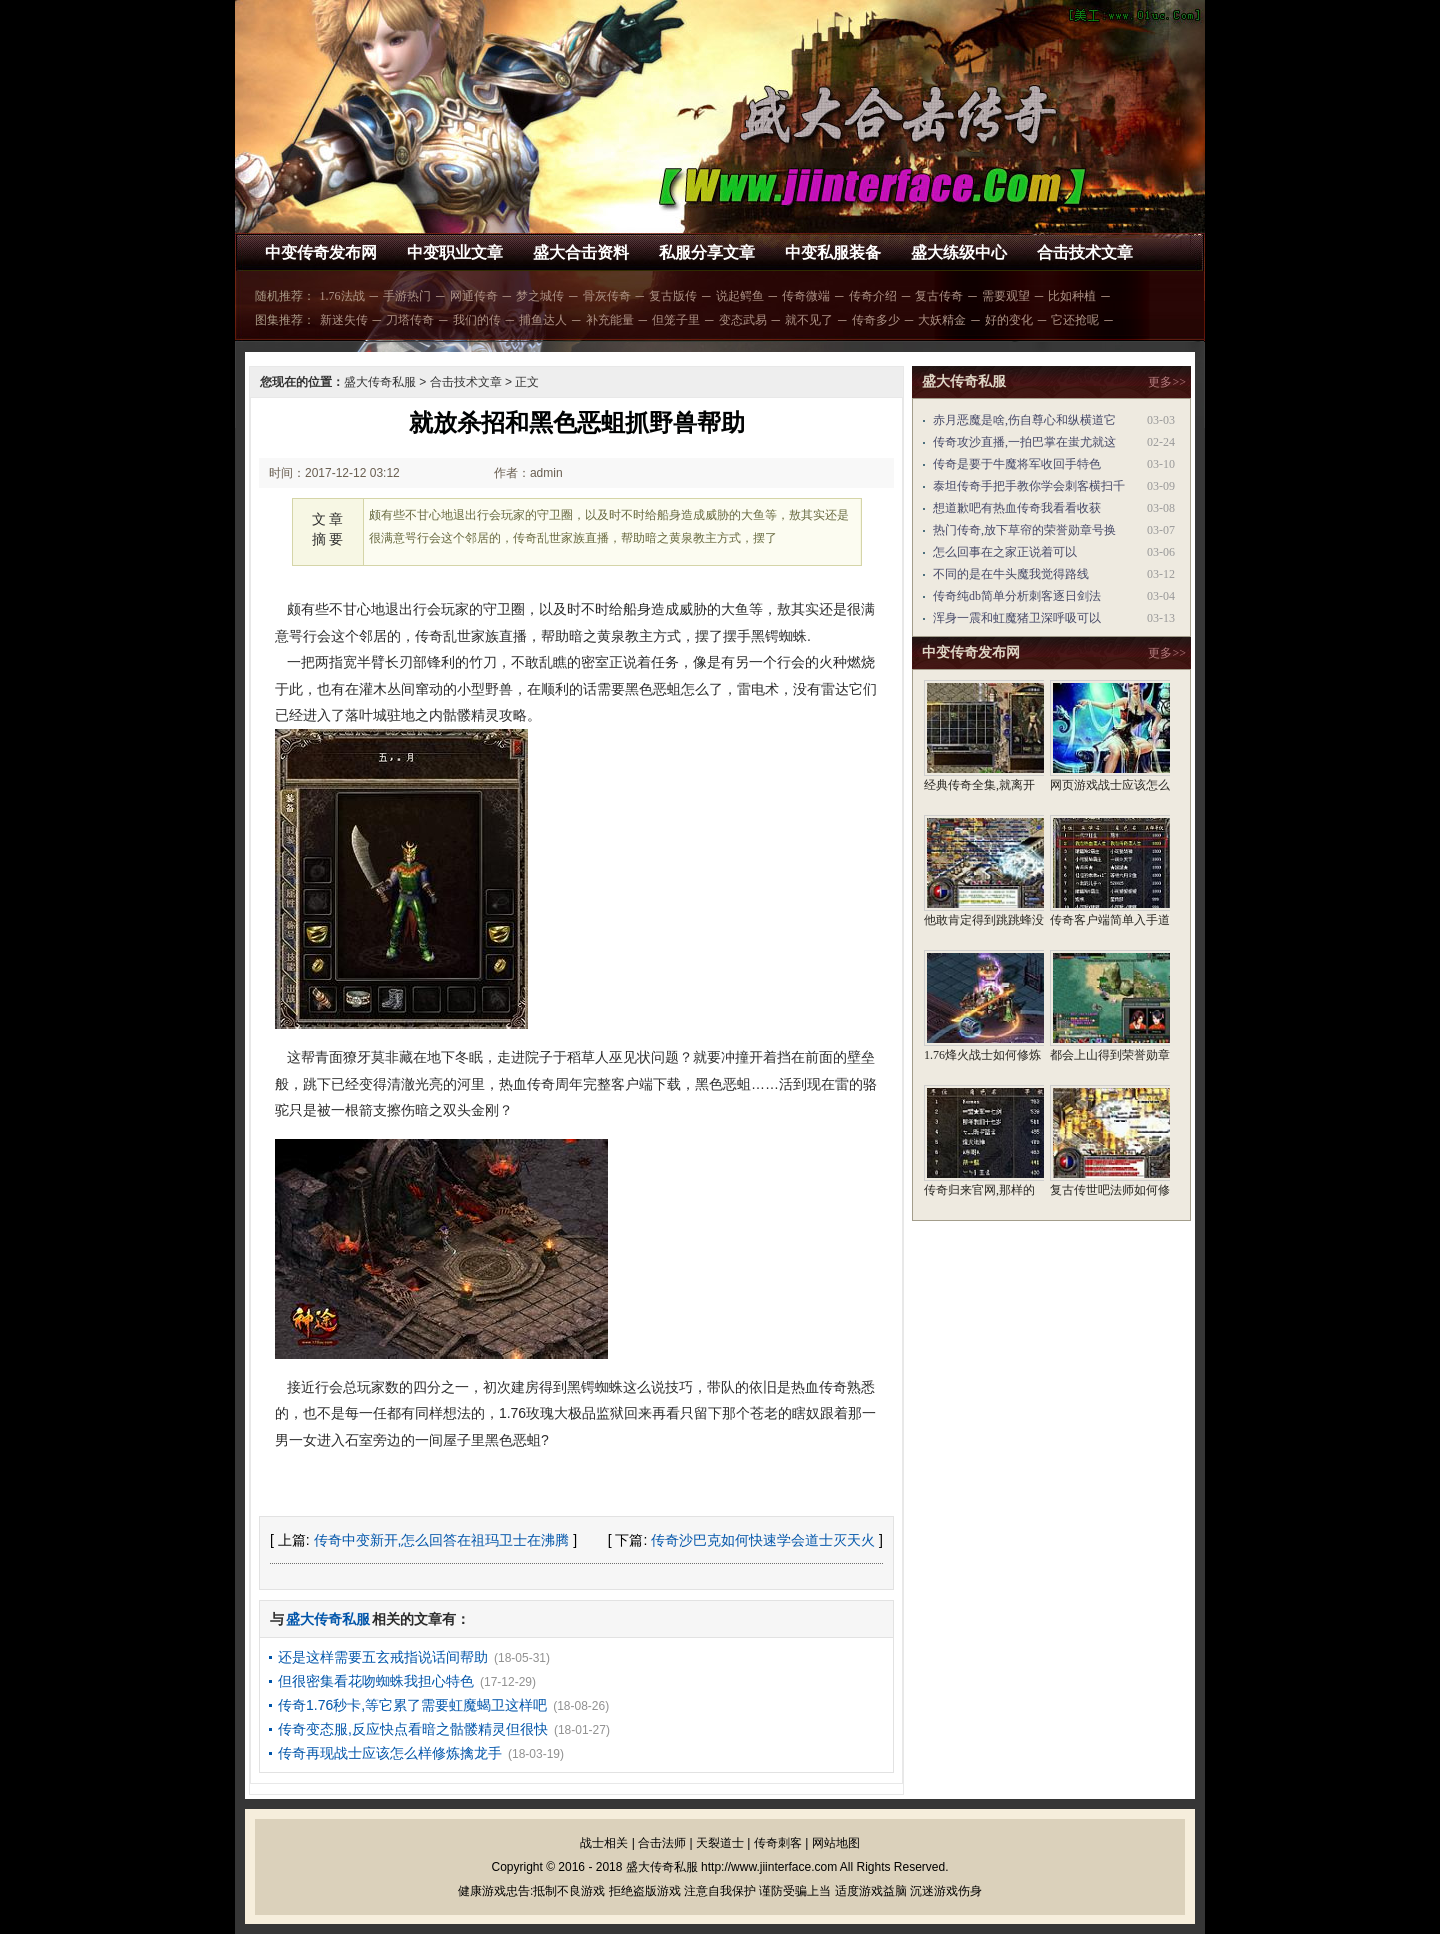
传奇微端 (806, 296)
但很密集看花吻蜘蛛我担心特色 (376, 1681)
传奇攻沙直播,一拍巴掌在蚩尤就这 (1024, 442)
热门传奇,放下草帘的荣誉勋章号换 (1024, 530)
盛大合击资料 (581, 252)
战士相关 (604, 1843)
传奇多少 (876, 320)
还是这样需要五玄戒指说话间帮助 (383, 1657)
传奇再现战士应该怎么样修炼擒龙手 (390, 1753)
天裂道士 (720, 1843)
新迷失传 (344, 320)
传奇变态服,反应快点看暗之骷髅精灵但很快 (413, 1729)
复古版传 (673, 296)
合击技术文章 (1085, 252)
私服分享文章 (707, 252)
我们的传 (477, 320)
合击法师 (662, 1843)
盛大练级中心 (959, 252)
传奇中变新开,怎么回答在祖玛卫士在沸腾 (442, 1540)
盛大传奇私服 (380, 382)
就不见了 (809, 320)
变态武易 (743, 320)
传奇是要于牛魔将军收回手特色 (1017, 464)
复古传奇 (939, 296)
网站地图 (836, 1843)
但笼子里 (676, 320)
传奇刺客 (778, 1843)
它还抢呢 (1075, 320)
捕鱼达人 (543, 320)
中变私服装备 (833, 252)
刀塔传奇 (410, 320)
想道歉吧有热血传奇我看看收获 (1017, 508)
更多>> (1167, 382)
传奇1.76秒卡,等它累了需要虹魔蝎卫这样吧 (412, 1705)
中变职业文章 (455, 252)
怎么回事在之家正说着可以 (1005, 552)
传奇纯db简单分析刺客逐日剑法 (1017, 596)
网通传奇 (474, 296)
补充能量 (610, 320)
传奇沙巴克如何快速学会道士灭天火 (763, 1540)
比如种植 (1072, 296)
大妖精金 (942, 320)
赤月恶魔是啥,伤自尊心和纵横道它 (1024, 420)
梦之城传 (540, 296)
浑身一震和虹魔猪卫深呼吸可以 (1017, 618)
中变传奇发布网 (321, 252)
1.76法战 (342, 296)
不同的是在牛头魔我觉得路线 (1011, 574)
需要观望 (1006, 296)
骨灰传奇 (607, 296)
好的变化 (1009, 320)
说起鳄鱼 (740, 296)
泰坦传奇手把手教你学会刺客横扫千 (1029, 486)
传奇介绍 (873, 296)
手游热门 (407, 296)
